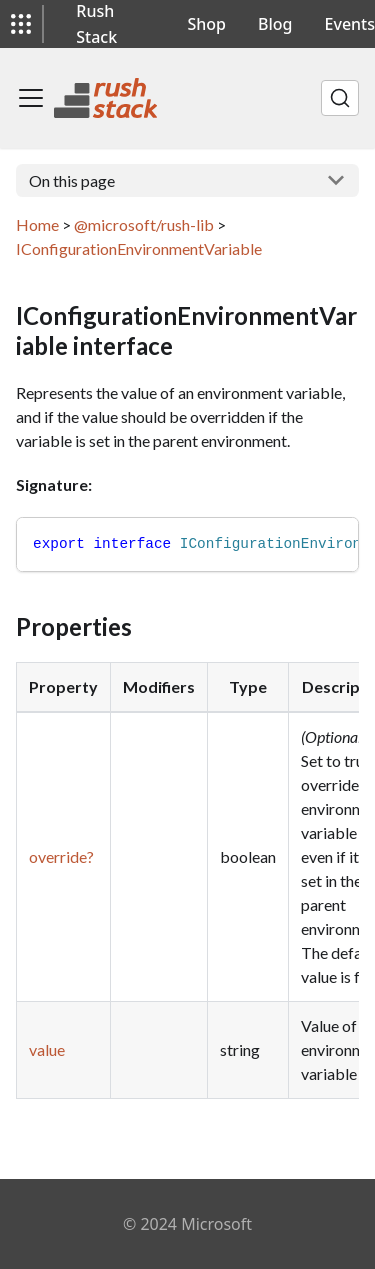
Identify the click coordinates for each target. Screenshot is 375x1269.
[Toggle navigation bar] (31, 98)
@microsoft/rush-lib (144, 224)
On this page (72, 180)
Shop (207, 24)
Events (350, 24)
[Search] (340, 98)
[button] (21, 24)
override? (61, 856)
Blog (275, 24)
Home (37, 224)
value (47, 1049)
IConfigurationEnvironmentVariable (139, 248)
